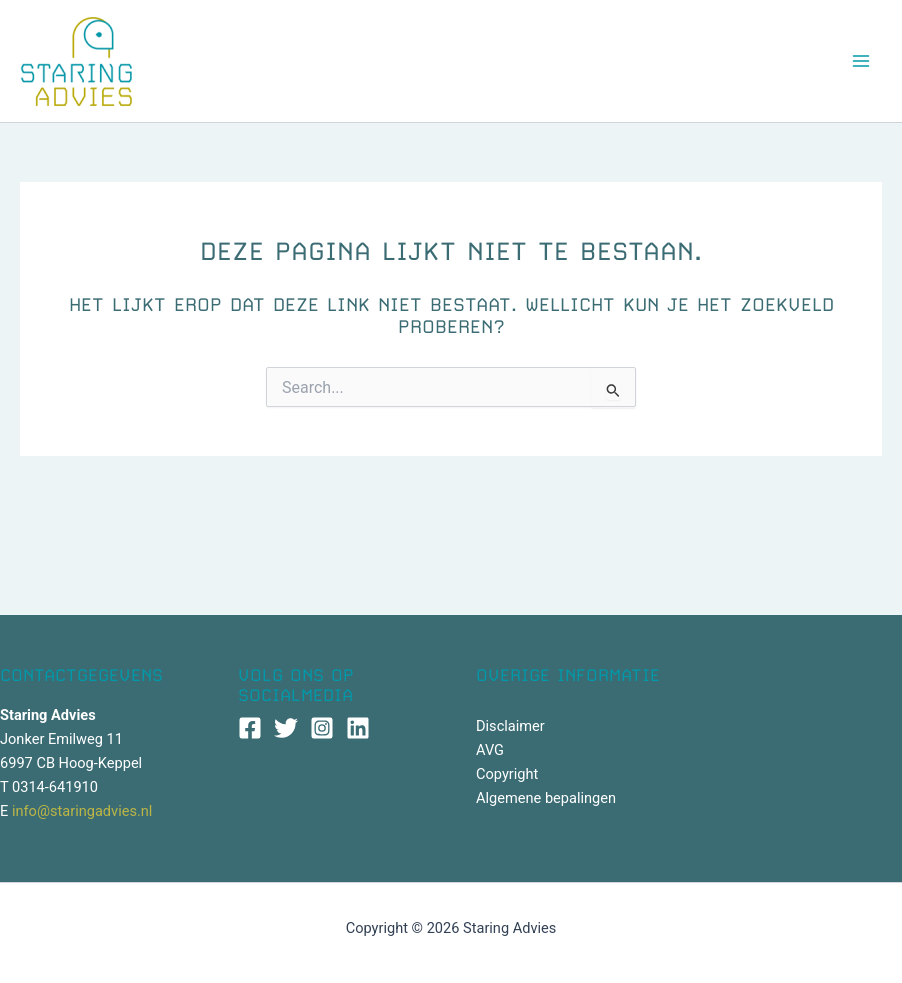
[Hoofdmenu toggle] (861, 61)
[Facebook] (250, 728)
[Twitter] (286, 728)
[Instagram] (322, 728)
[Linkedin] (358, 728)
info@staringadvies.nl (82, 811)
